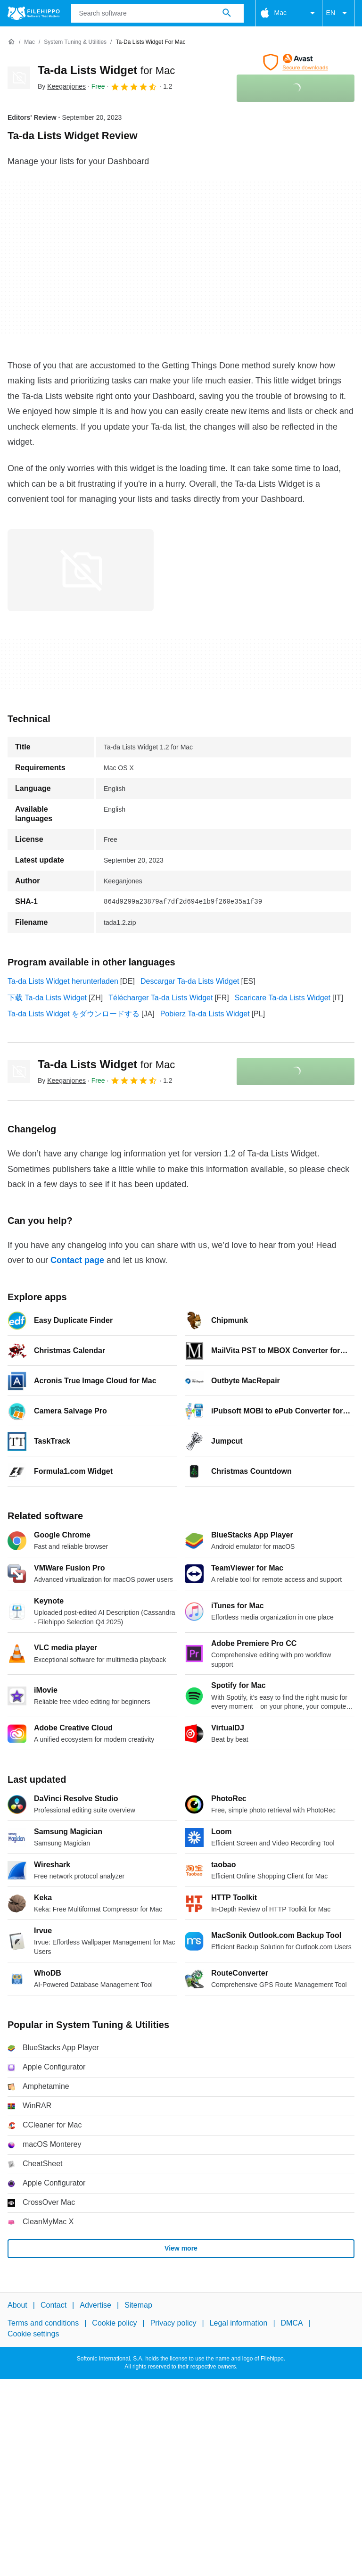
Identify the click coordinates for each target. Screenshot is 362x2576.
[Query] (157, 13)
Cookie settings (33, 2333)
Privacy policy (173, 2323)
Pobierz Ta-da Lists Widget (205, 1014)
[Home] (11, 42)
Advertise (95, 2305)
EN (338, 13)
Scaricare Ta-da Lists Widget (282, 998)
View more (181, 2248)
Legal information (239, 2323)
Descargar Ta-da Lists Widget (189, 981)
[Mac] (29, 42)
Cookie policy (114, 2323)
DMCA (292, 2323)
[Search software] (226, 13)
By (62, 86)
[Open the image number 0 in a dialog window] (81, 570)
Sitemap (138, 2305)
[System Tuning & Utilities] (75, 42)
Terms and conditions (43, 2323)
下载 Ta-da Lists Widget (47, 998)
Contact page (77, 1260)
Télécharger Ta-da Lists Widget (160, 998)
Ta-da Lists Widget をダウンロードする (74, 1014)
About (17, 2305)
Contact (53, 2305)
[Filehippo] (34, 13)
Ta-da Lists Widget (106, 70)
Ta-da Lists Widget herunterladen (63, 981)
